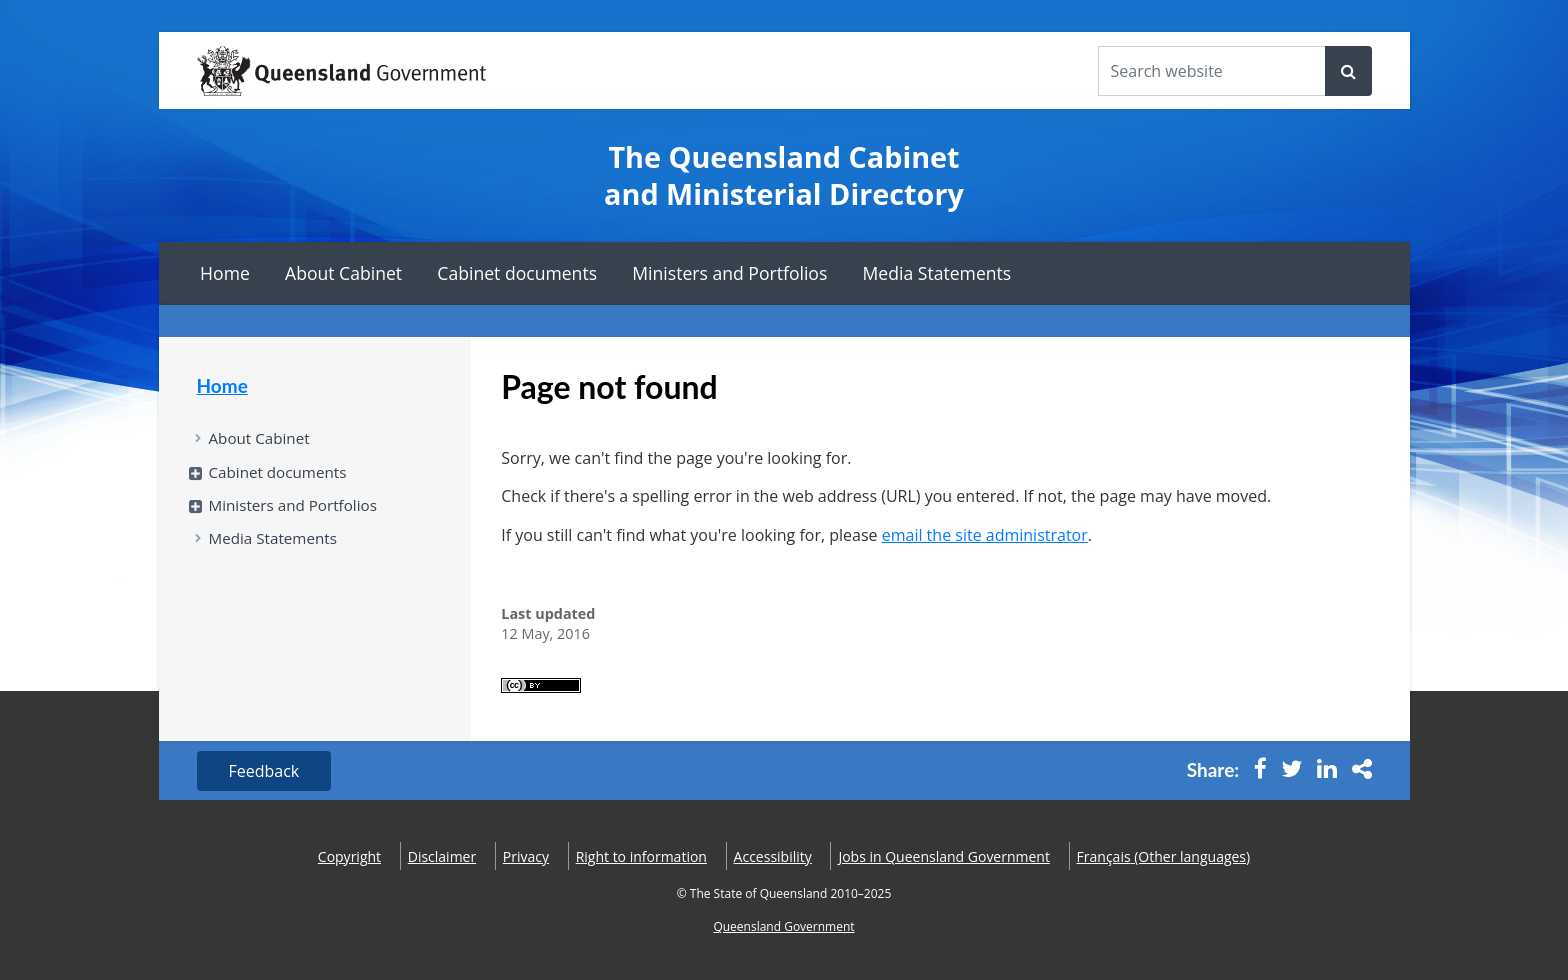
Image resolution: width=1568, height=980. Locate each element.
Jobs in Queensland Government (944, 856)
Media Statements (937, 273)
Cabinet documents (517, 273)
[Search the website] (1212, 71)
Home (225, 273)
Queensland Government (783, 926)
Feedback (264, 771)
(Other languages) (1164, 856)
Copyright (349, 856)
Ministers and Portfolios (729, 273)
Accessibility (773, 856)
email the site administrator (985, 535)
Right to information (641, 856)
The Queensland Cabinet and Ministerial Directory (784, 175)
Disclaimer (442, 856)
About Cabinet (343, 273)
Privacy (526, 856)
